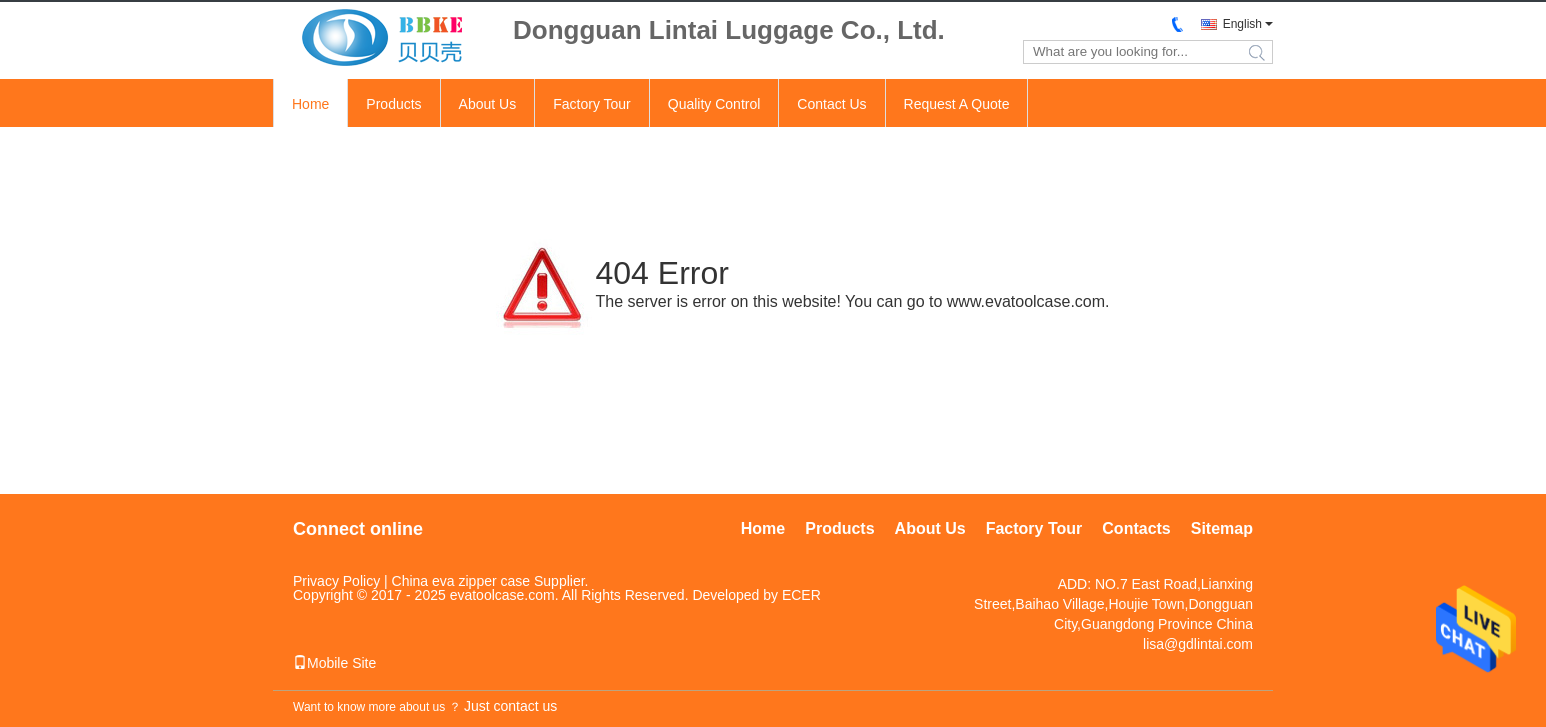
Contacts (1136, 528)
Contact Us (831, 104)
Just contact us (510, 706)
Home (310, 104)
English (1242, 24)
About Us (488, 104)
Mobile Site (334, 663)
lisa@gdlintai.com (1198, 644)
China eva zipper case (461, 581)
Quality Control (714, 104)
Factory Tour (592, 104)
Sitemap (1222, 528)
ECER (801, 595)
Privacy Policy (336, 581)
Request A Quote (957, 104)
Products (393, 104)
